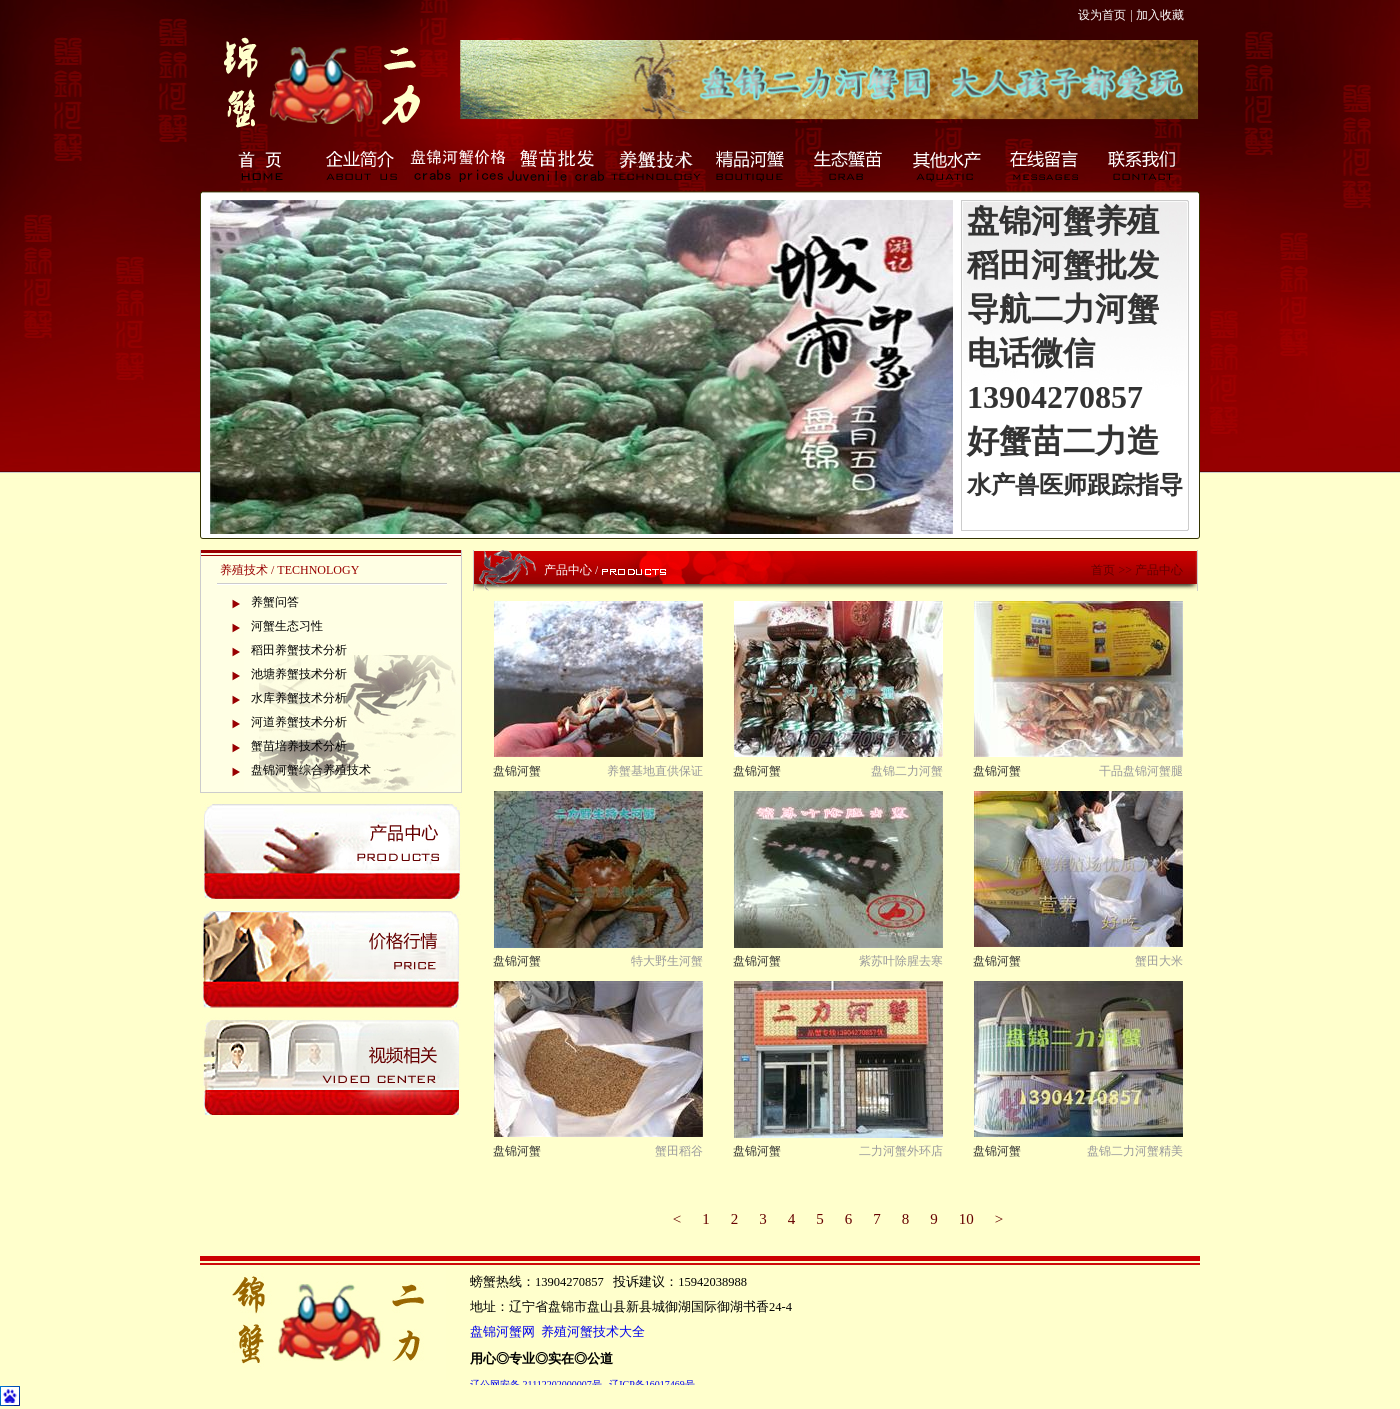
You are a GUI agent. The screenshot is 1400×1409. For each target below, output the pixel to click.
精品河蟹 (752, 165)
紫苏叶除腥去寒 (901, 961)
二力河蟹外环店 (901, 1151)
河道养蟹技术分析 (299, 722)
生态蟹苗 (850, 165)
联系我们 (1144, 165)
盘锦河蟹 (517, 771)
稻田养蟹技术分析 (299, 650)
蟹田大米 (1159, 961)
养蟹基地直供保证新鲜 (655, 772)
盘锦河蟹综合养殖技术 (311, 770)
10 (966, 1219)
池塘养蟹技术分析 (299, 674)
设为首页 (1102, 15)
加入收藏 (1160, 15)
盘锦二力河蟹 (907, 771)
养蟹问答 (275, 602)
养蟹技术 (654, 165)
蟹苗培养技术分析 (299, 746)
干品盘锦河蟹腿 (1141, 771)
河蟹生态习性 (287, 626)
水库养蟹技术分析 (299, 698)
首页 (262, 165)
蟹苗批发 (556, 165)
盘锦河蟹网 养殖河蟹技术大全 (557, 1332)
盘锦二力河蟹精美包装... (1135, 1152)
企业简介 (360, 165)
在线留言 (1046, 165)
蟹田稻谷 (679, 1151)
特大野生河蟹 (667, 961)
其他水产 (948, 165)
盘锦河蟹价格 (458, 165)
